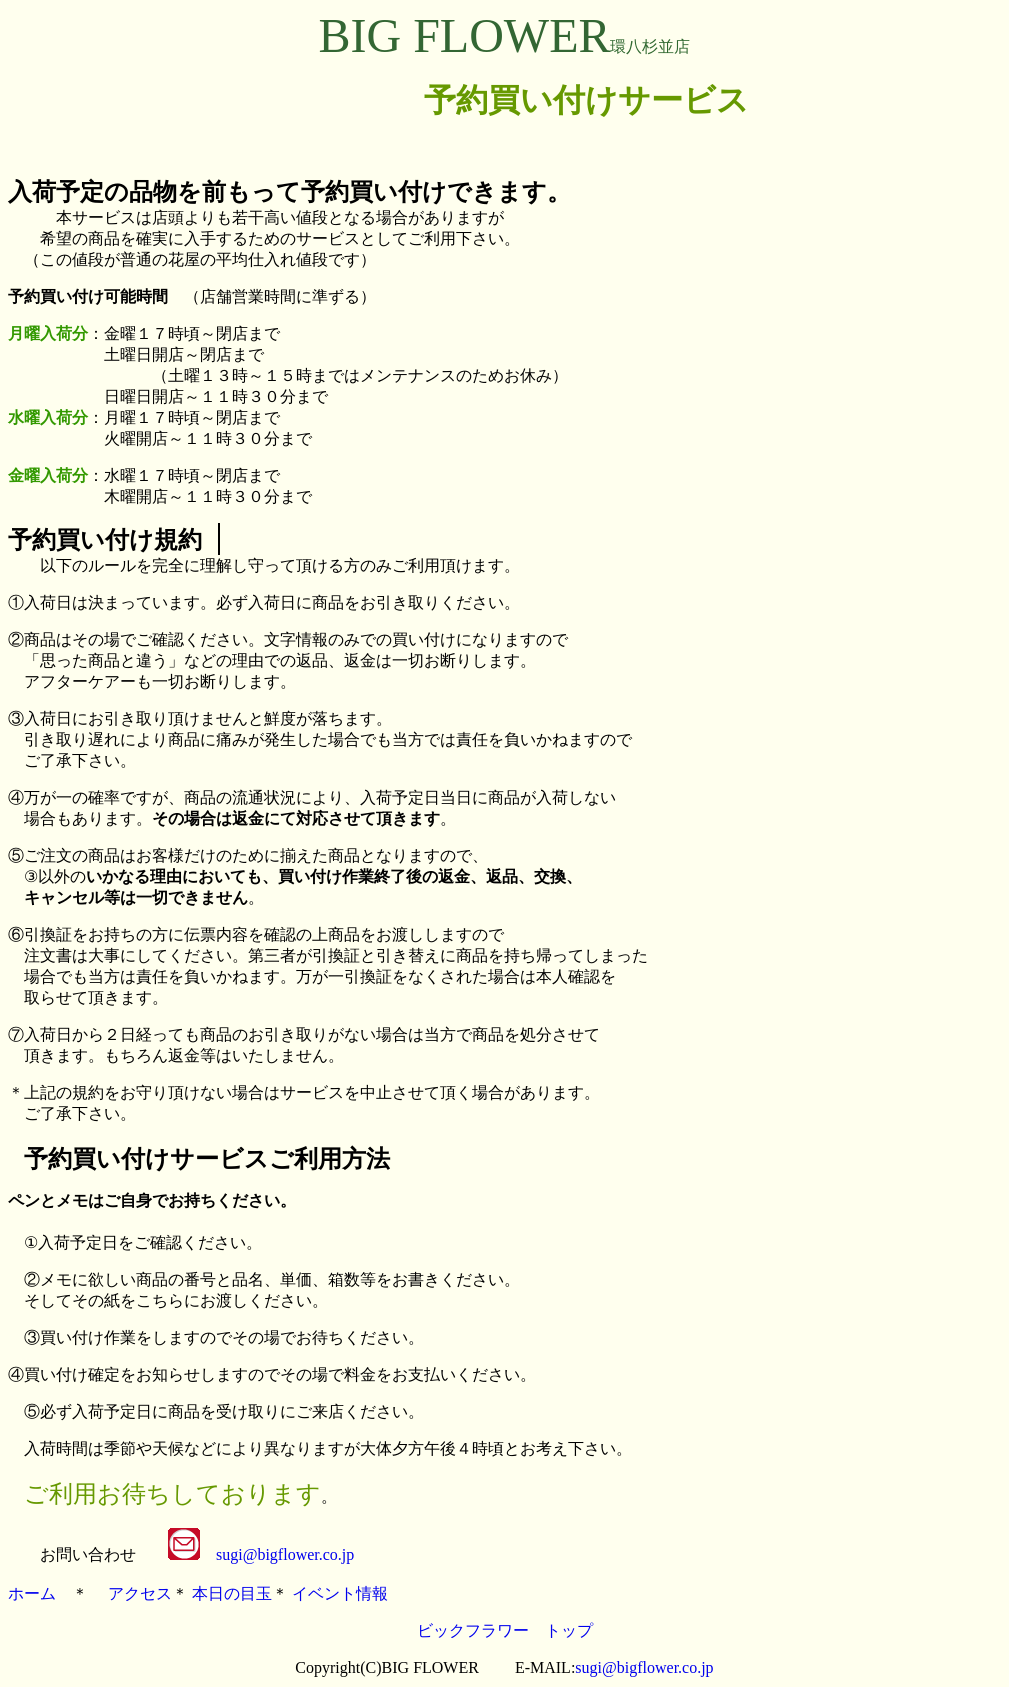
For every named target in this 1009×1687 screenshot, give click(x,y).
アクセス (140, 1593)
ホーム (32, 1593)
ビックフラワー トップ (505, 1630)
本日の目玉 (232, 1593)
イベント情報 (340, 1593)
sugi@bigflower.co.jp (285, 1554)
